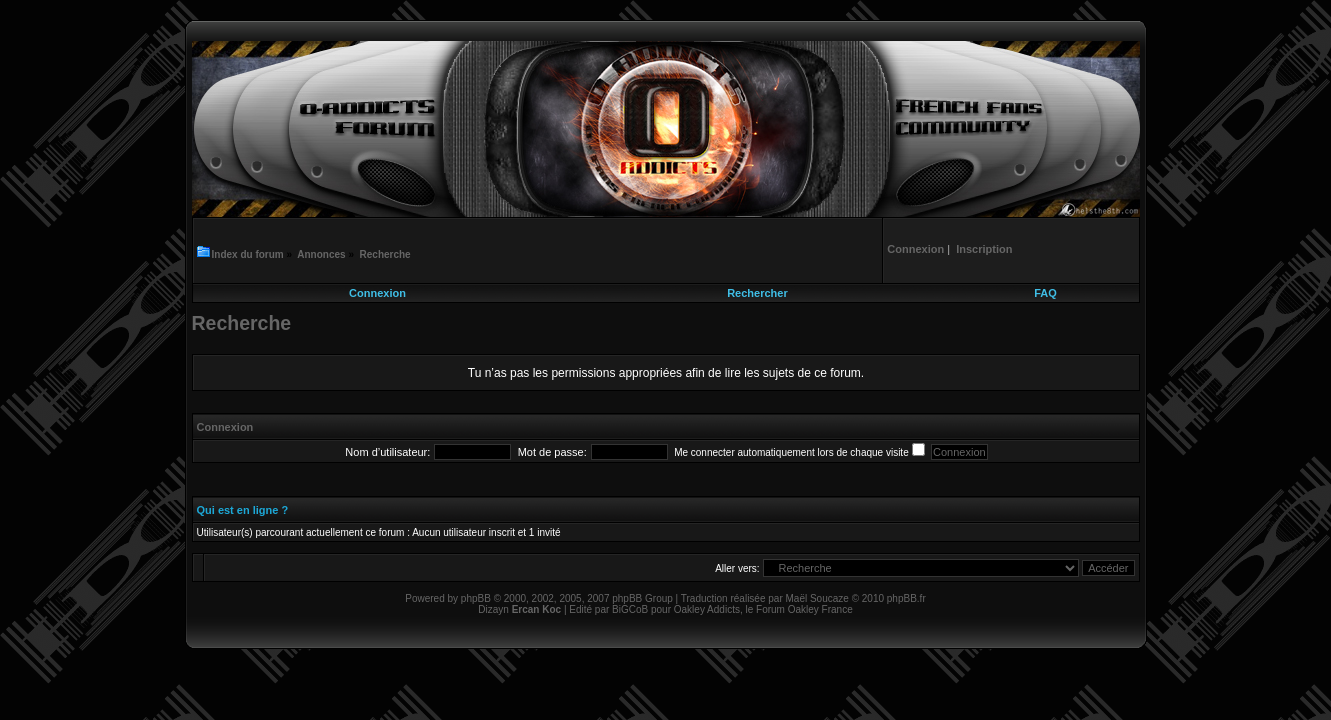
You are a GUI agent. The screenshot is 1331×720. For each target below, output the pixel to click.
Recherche (385, 254)
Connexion (377, 293)
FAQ (1045, 293)
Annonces (321, 254)
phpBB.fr (906, 598)
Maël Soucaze (816, 598)
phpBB (476, 598)
